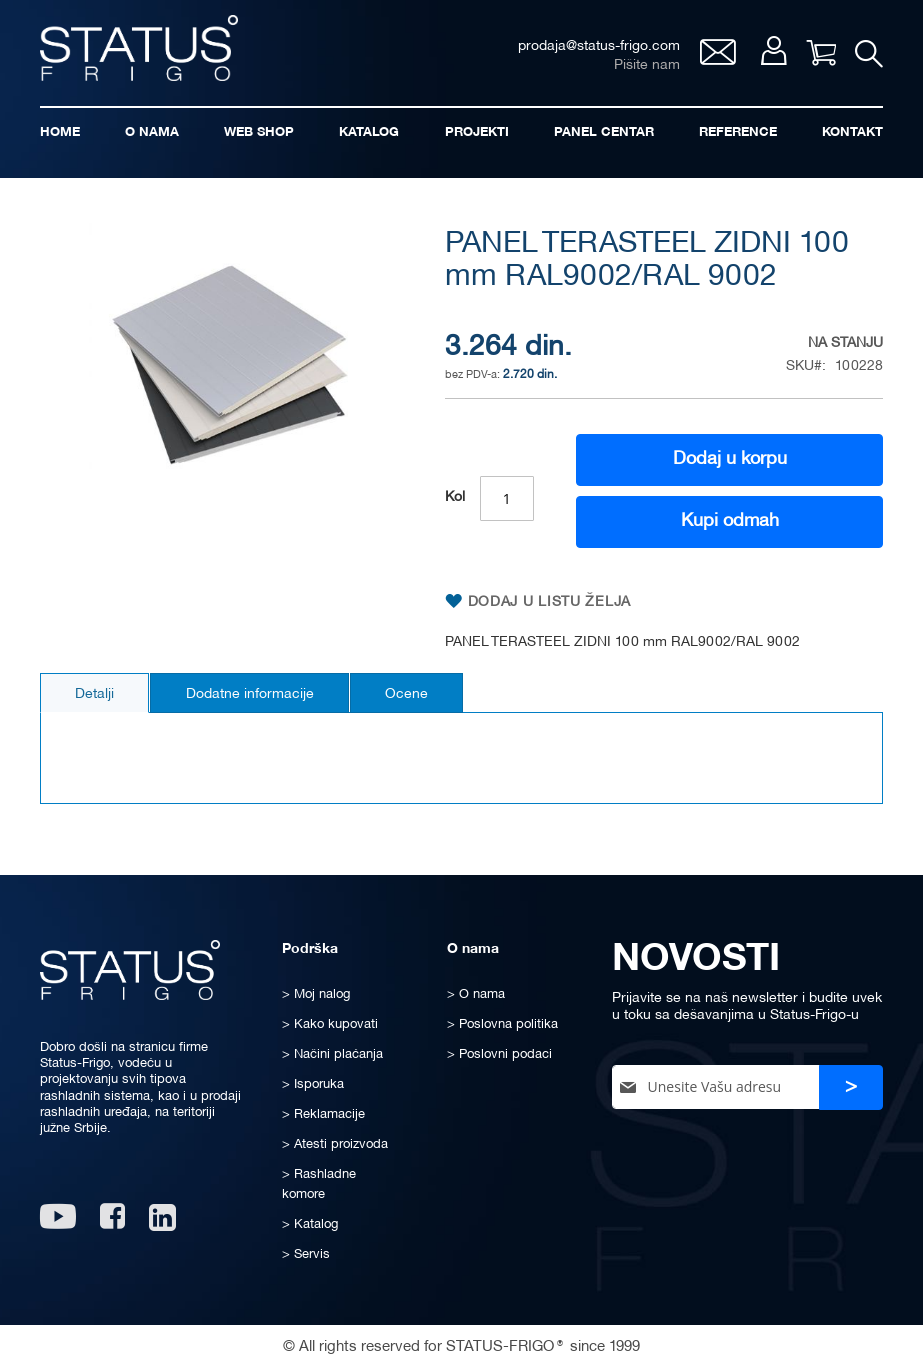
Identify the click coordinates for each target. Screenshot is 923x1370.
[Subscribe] (851, 1087)
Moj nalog (772, 51)
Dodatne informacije (252, 695)
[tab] (95, 694)
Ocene (410, 695)
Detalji (95, 695)
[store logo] (140, 48)
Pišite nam (646, 65)
